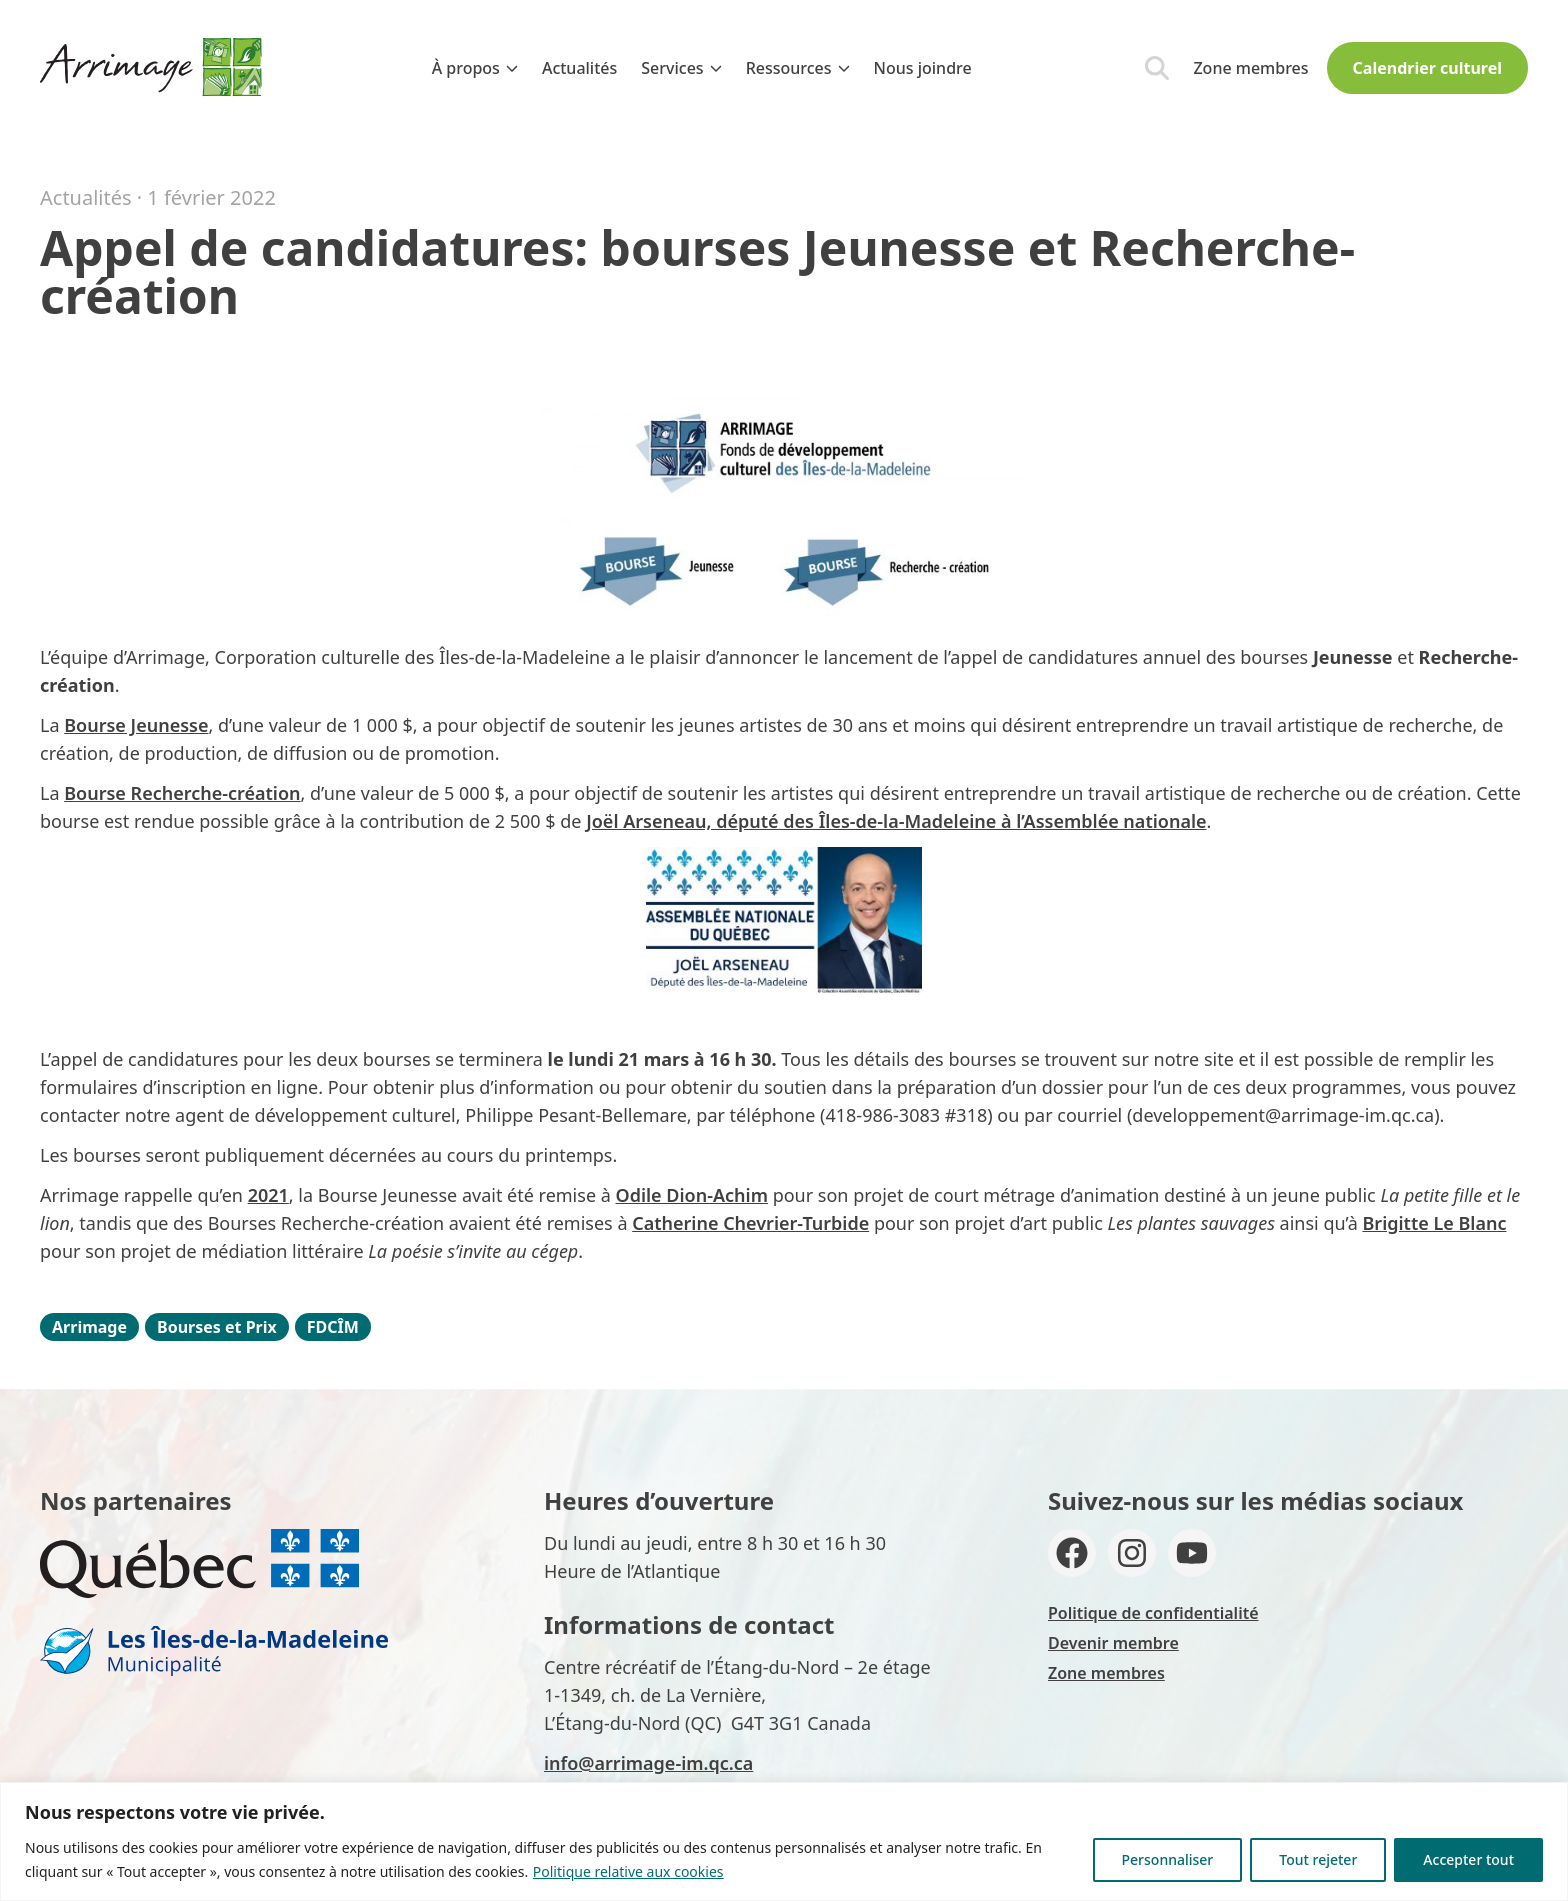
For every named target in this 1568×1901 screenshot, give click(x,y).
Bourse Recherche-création (182, 793)
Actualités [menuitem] (579, 68)
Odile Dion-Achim (692, 1195)
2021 (268, 1195)
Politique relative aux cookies (628, 1871)
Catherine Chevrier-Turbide (750, 1223)
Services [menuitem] (681, 68)
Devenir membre (1113, 1643)
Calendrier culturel (1427, 68)
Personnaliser (1168, 1859)
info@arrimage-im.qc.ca (648, 1763)
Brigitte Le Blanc (1434, 1223)
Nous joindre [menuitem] (923, 68)
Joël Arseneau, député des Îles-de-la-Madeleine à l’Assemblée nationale (896, 821)
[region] (784, 1841)
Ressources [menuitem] (798, 68)
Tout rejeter (1318, 1859)
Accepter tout (1468, 1859)
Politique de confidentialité (1153, 1613)
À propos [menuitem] (475, 68)
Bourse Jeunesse (136, 725)
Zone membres (1250, 68)
